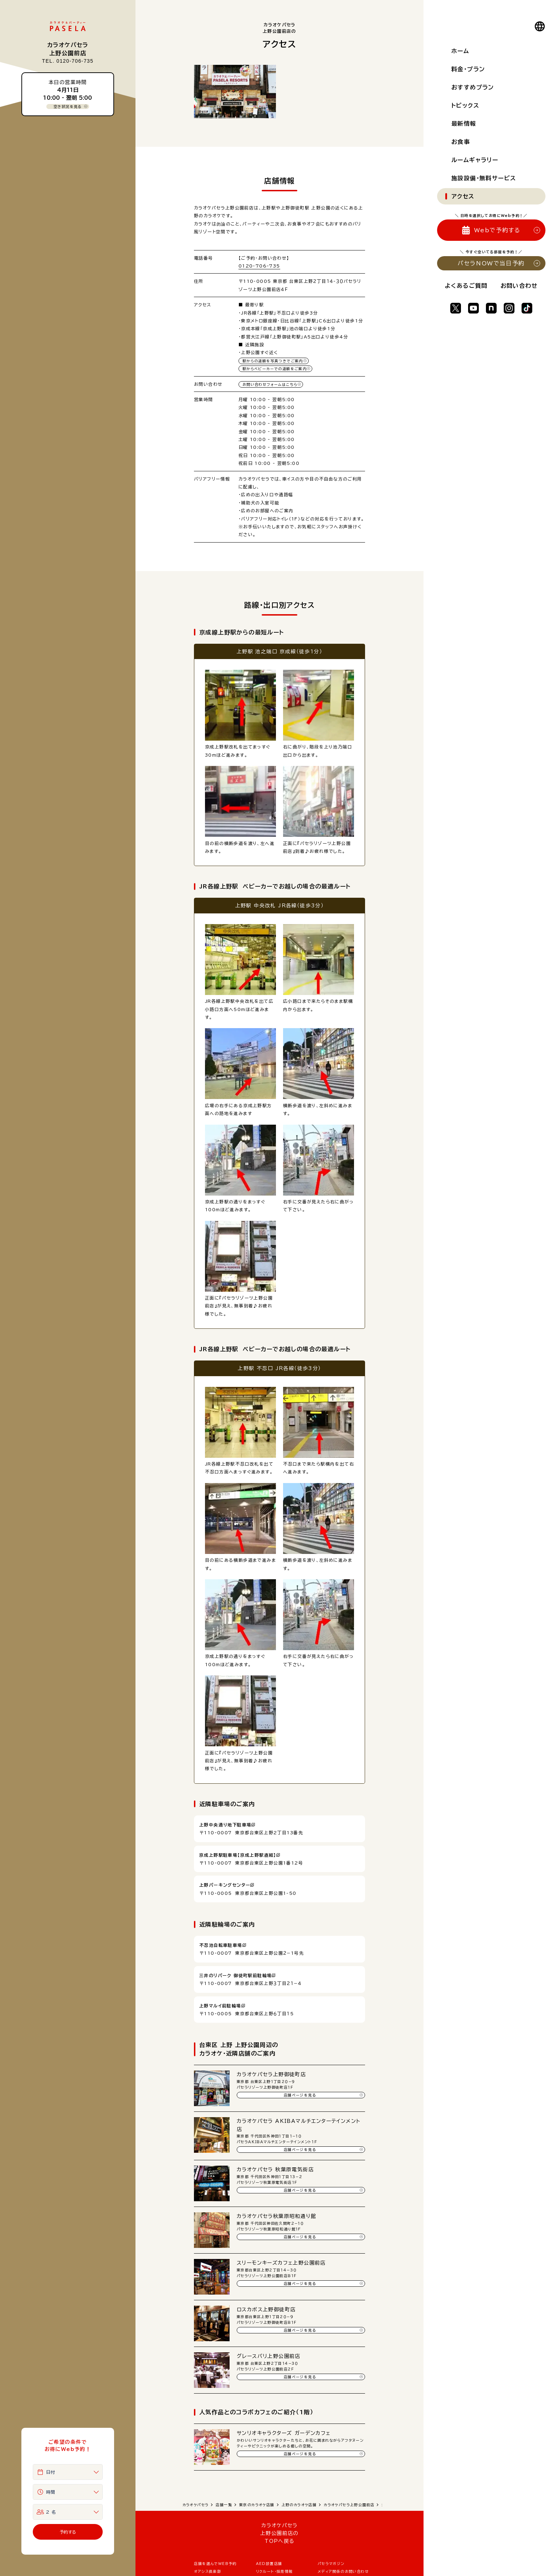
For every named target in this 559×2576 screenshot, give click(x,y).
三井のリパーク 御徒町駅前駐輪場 (235, 1975)
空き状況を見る (67, 106)
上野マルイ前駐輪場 (220, 2006)
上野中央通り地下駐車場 (225, 1825)
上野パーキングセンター (224, 1885)
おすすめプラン (472, 87)
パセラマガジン (331, 2563)
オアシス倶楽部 (207, 2571)
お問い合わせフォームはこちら (270, 384)
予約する (68, 2532)
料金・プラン (468, 69)
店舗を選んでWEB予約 (215, 2563)
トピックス (465, 105)
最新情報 (463, 123)
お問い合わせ (519, 286)
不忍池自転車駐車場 (220, 1945)
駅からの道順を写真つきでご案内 (272, 361)
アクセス (463, 196)
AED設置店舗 (269, 2563)
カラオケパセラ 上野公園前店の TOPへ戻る (279, 2533)
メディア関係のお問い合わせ (343, 2571)
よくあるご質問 (466, 286)
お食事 (460, 142)
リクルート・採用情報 (274, 2571)
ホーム (460, 51)
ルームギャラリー (474, 160)
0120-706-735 (259, 266)
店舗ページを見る (300, 2095)
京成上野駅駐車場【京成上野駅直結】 (237, 1855)
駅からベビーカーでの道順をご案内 (274, 368)
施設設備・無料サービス (483, 178)
